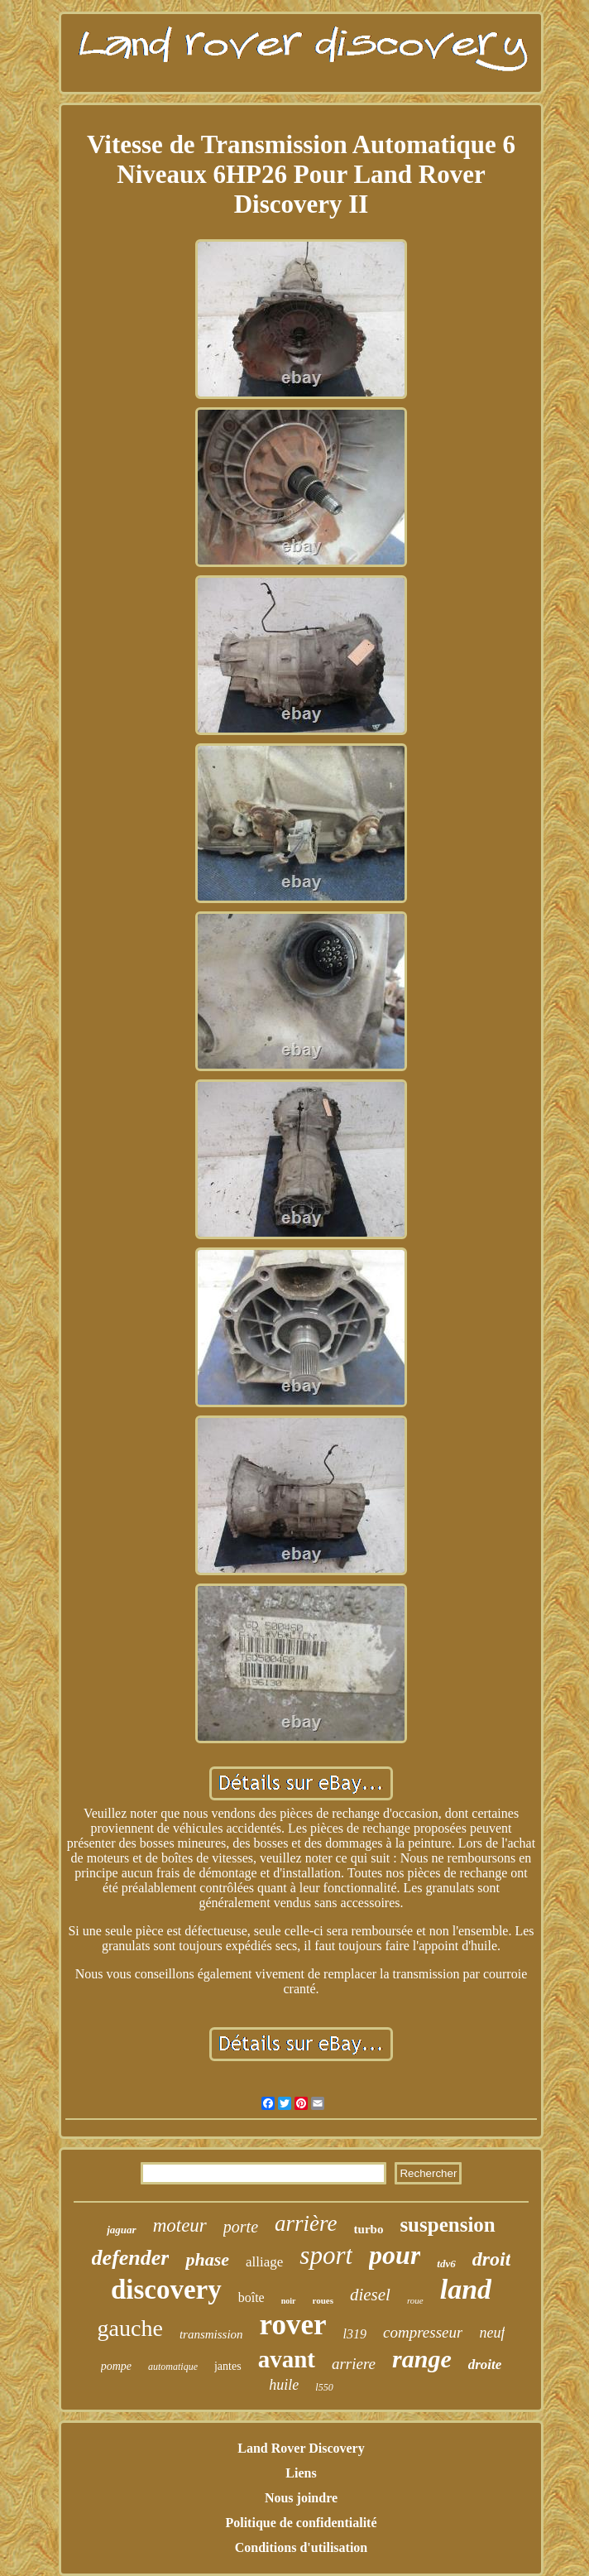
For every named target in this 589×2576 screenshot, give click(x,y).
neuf (492, 2332)
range (422, 2358)
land (465, 2289)
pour (394, 2255)
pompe (116, 2366)
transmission (211, 2334)
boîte (251, 2297)
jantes (228, 2366)
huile (284, 2385)
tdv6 (446, 2263)
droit (491, 2259)
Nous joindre (301, 2498)
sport (325, 2255)
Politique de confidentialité (300, 2523)
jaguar (121, 2229)
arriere (354, 2363)
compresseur (422, 2332)
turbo (369, 2229)
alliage (264, 2262)
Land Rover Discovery (300, 2448)
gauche (130, 2328)
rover (293, 2325)
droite (485, 2364)
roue (415, 2300)
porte (240, 2227)
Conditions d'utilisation (301, 2547)
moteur (180, 2225)
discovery (166, 2289)
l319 (354, 2334)
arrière (306, 2223)
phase (207, 2259)
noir (288, 2300)
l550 (324, 2387)
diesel (370, 2294)
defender (131, 2258)
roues (323, 2300)
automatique (173, 2366)
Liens (300, 2473)
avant (286, 2359)
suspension (447, 2224)
